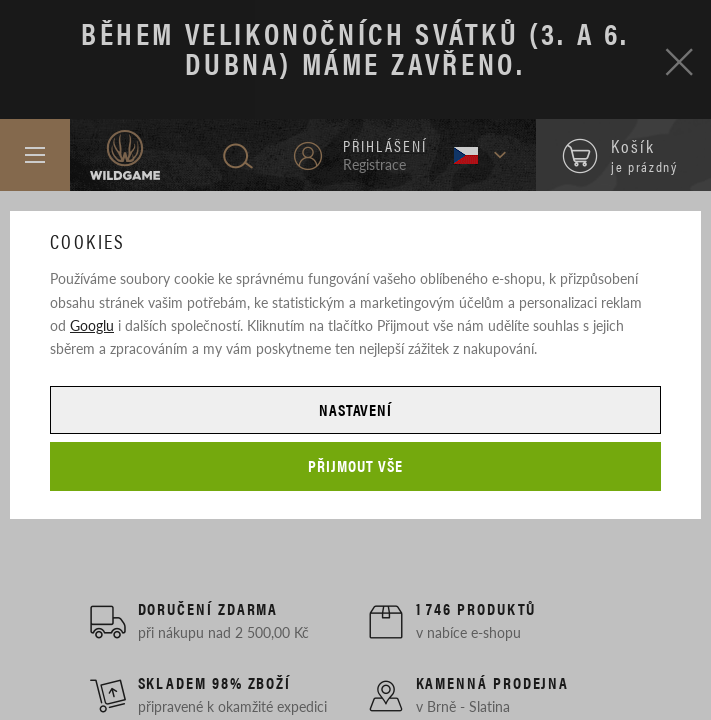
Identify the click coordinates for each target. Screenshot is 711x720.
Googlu (92, 325)
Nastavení (356, 409)
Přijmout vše (355, 465)
